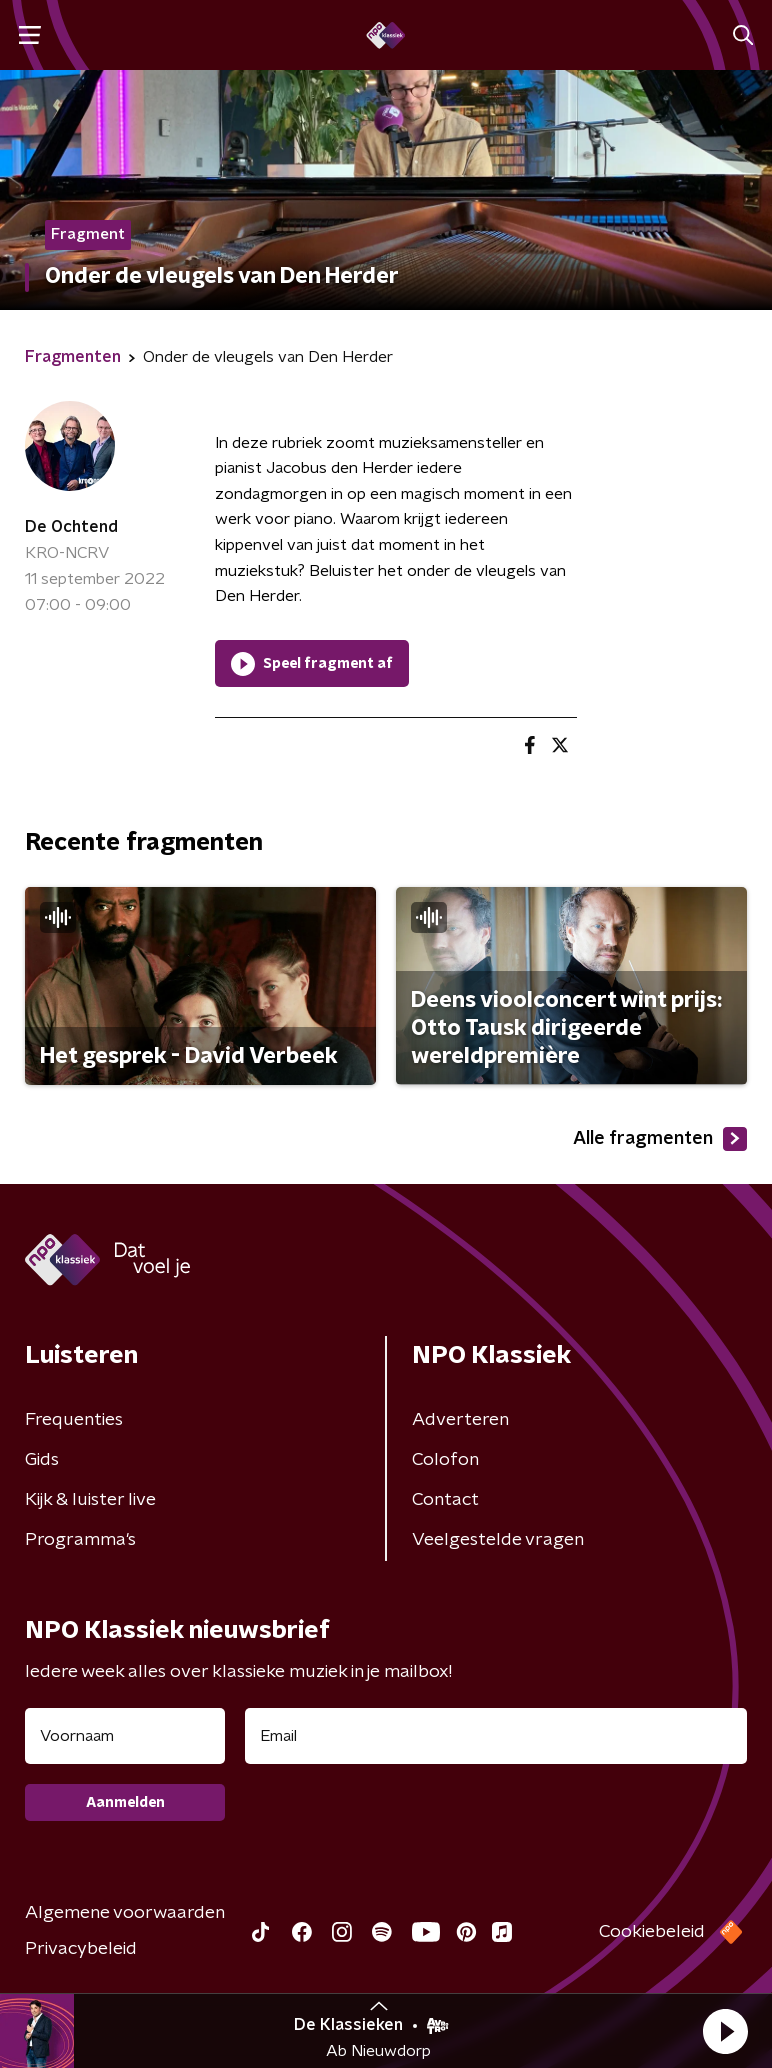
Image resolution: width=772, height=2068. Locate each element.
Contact (445, 1500)
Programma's (80, 1540)
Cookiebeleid (652, 1932)
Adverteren (460, 1420)
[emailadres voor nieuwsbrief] (496, 1736)
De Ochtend (71, 527)
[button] (725, 2031)
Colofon (445, 1460)
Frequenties (74, 1420)
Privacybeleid (81, 1949)
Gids (42, 1460)
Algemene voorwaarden (125, 1913)
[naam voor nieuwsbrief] (125, 1736)
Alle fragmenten (660, 1139)
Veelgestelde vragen (498, 1540)
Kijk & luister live (90, 1500)
